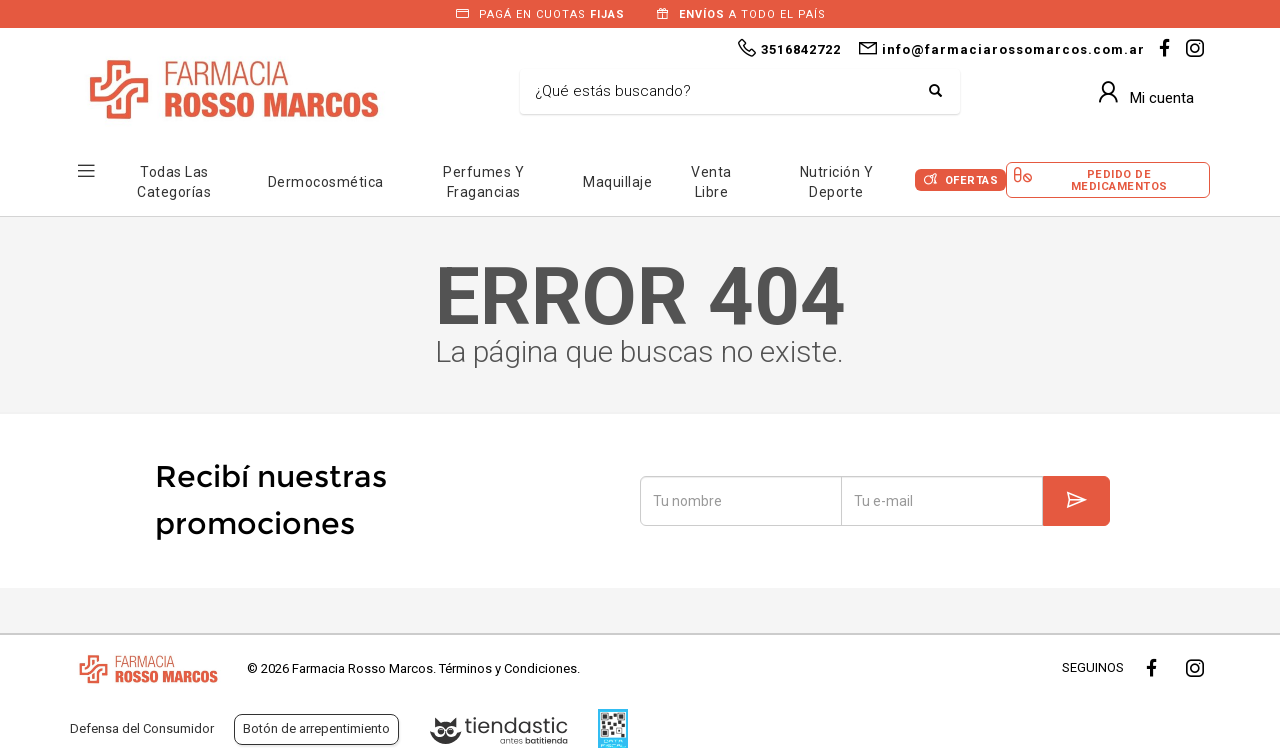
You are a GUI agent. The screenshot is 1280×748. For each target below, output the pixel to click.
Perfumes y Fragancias (483, 182)
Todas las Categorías (174, 182)
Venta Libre (711, 182)
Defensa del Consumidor (142, 728)
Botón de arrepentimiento (316, 728)
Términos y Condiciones (508, 668)
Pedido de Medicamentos (1119, 180)
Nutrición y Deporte (837, 182)
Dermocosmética (326, 182)
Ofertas (972, 180)
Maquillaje (617, 182)
